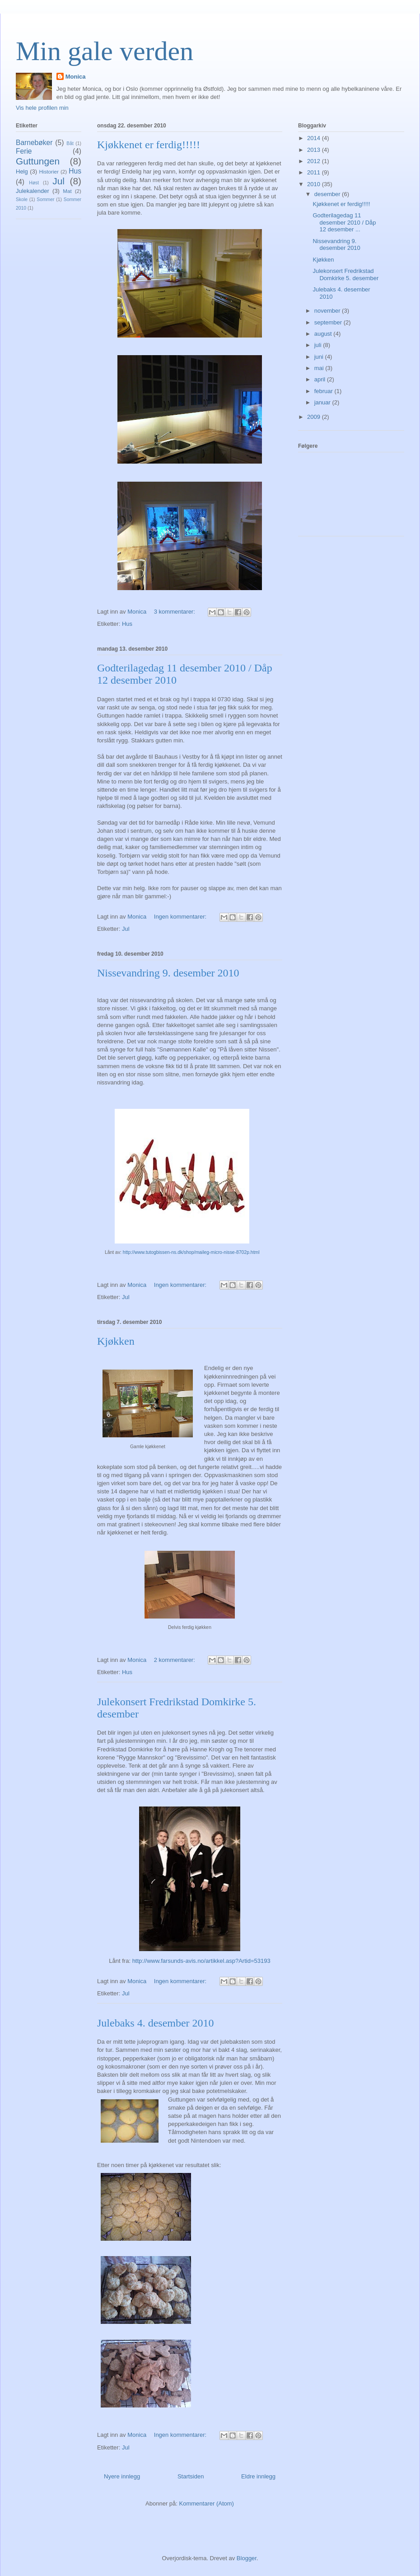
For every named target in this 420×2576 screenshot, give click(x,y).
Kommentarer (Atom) (206, 2503)
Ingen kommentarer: (181, 916)
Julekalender (32, 191)
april (320, 379)
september (329, 322)
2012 (314, 161)
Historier (49, 171)
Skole (22, 199)
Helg (22, 171)
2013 (314, 149)
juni (319, 356)
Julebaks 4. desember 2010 (155, 2023)
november (328, 310)
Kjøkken (116, 1341)
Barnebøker (34, 142)
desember (328, 194)
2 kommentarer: (175, 1659)
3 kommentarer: (175, 611)
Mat (67, 191)
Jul (126, 928)
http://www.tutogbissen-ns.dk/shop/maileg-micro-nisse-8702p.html (191, 1252)
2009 (314, 416)
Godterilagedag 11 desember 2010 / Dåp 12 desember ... (344, 222)
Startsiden (190, 2476)
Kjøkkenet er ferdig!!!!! (148, 144)
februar (324, 391)
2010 (314, 184)
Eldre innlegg (258, 2476)
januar (323, 402)
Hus (127, 623)
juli (318, 345)
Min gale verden (104, 51)
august (324, 333)
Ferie (24, 151)
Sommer (45, 199)
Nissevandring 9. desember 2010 (168, 973)
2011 (314, 172)
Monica (75, 76)
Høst (34, 182)
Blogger (247, 2558)
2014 (314, 138)
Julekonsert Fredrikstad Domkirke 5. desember (345, 274)
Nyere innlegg (122, 2476)
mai (320, 368)
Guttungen (38, 161)
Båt (70, 143)
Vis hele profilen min (42, 107)
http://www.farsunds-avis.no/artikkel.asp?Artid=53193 (201, 1960)
